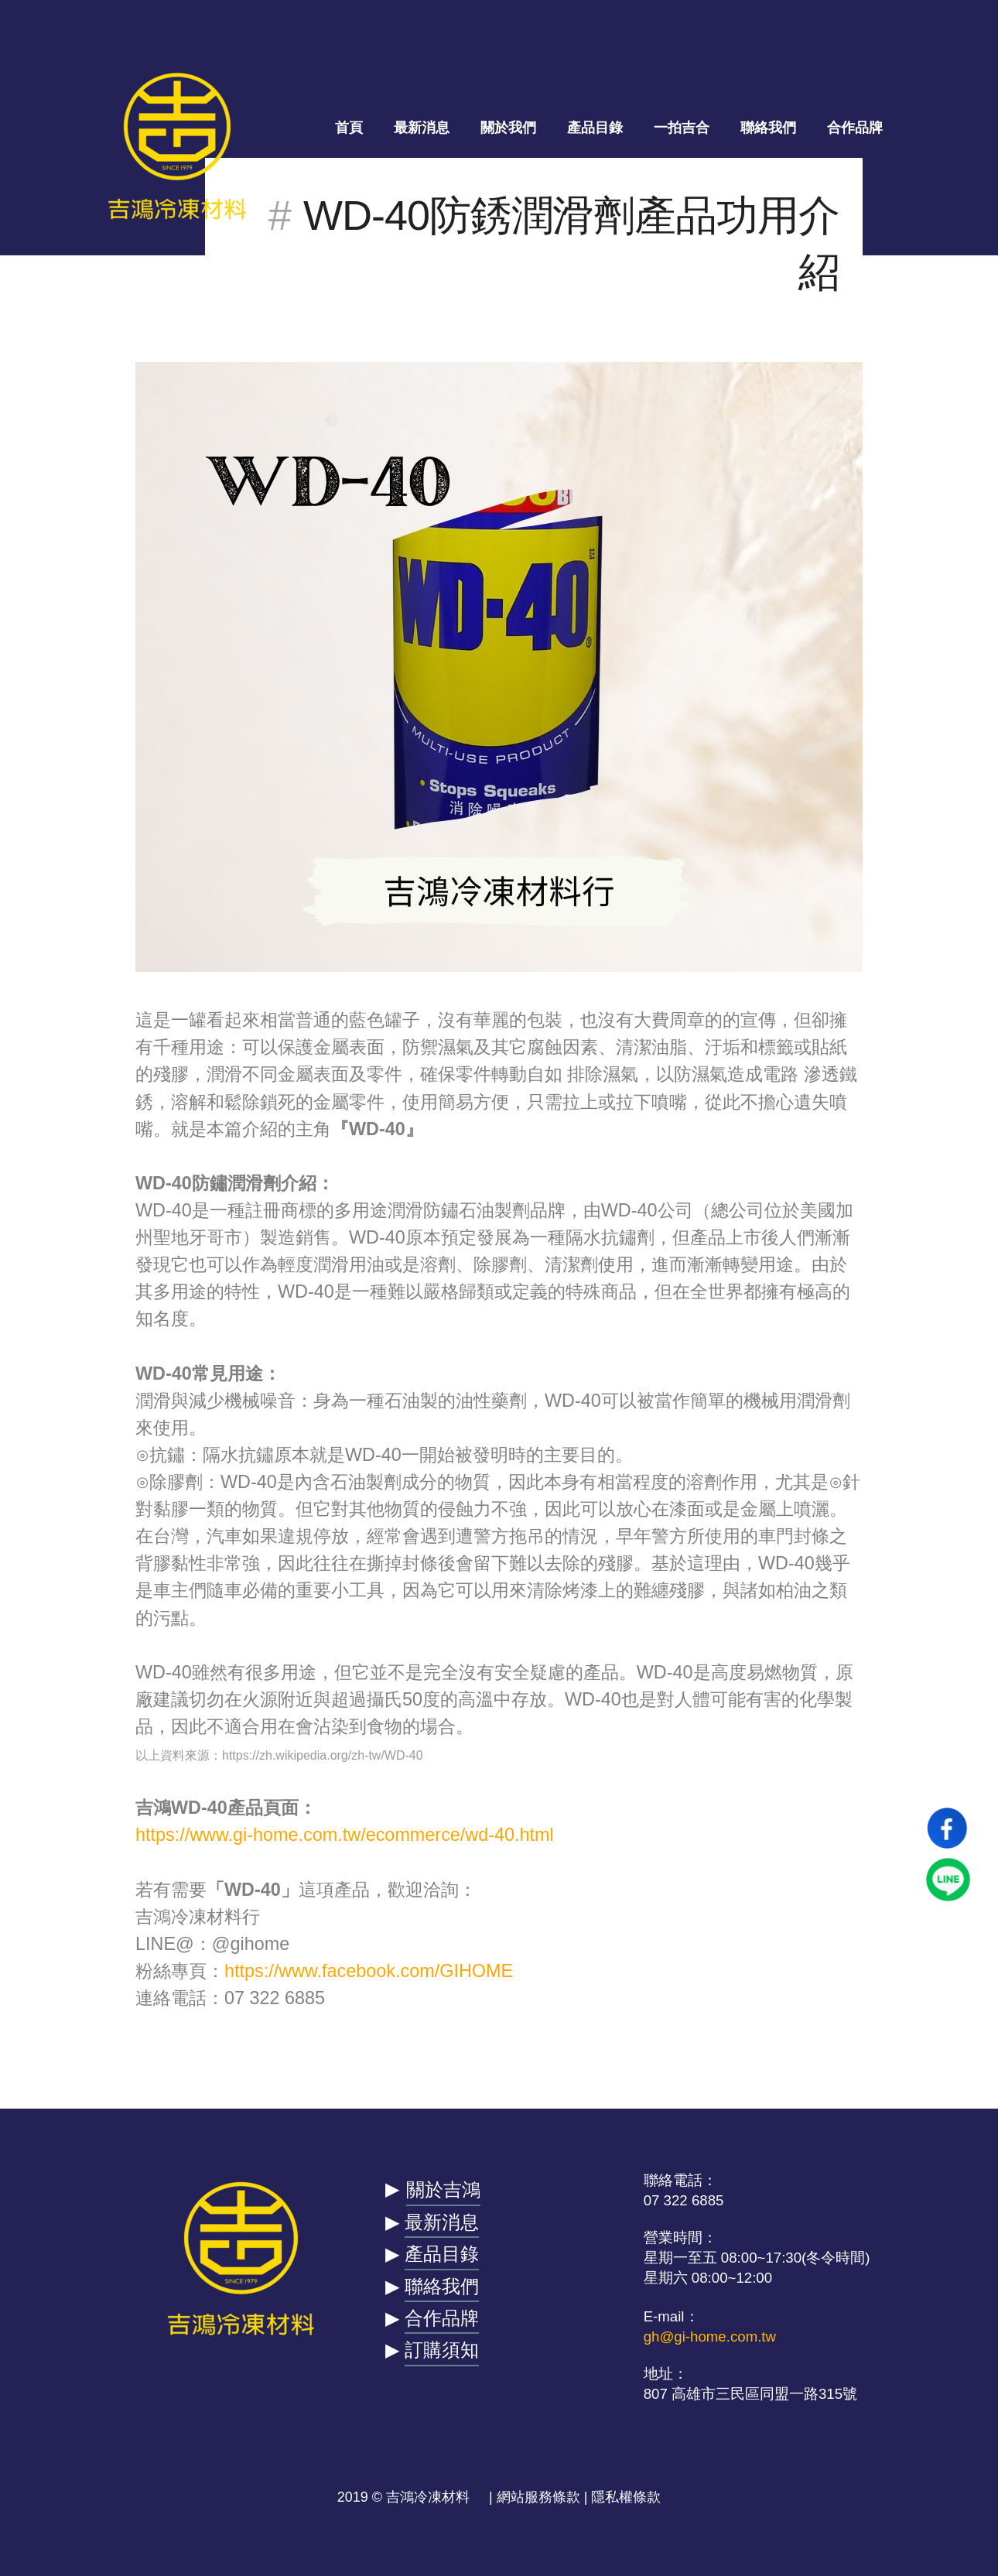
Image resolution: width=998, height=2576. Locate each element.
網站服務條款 (538, 2497)
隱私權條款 (626, 2497)
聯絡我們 (768, 127)
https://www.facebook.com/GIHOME (368, 1971)
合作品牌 (855, 127)
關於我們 (508, 127)
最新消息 (421, 127)
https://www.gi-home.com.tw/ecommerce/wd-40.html (344, 1835)
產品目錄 (595, 127)
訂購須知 (442, 2349)
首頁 (349, 127)
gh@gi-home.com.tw (710, 2336)
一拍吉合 (681, 127)
